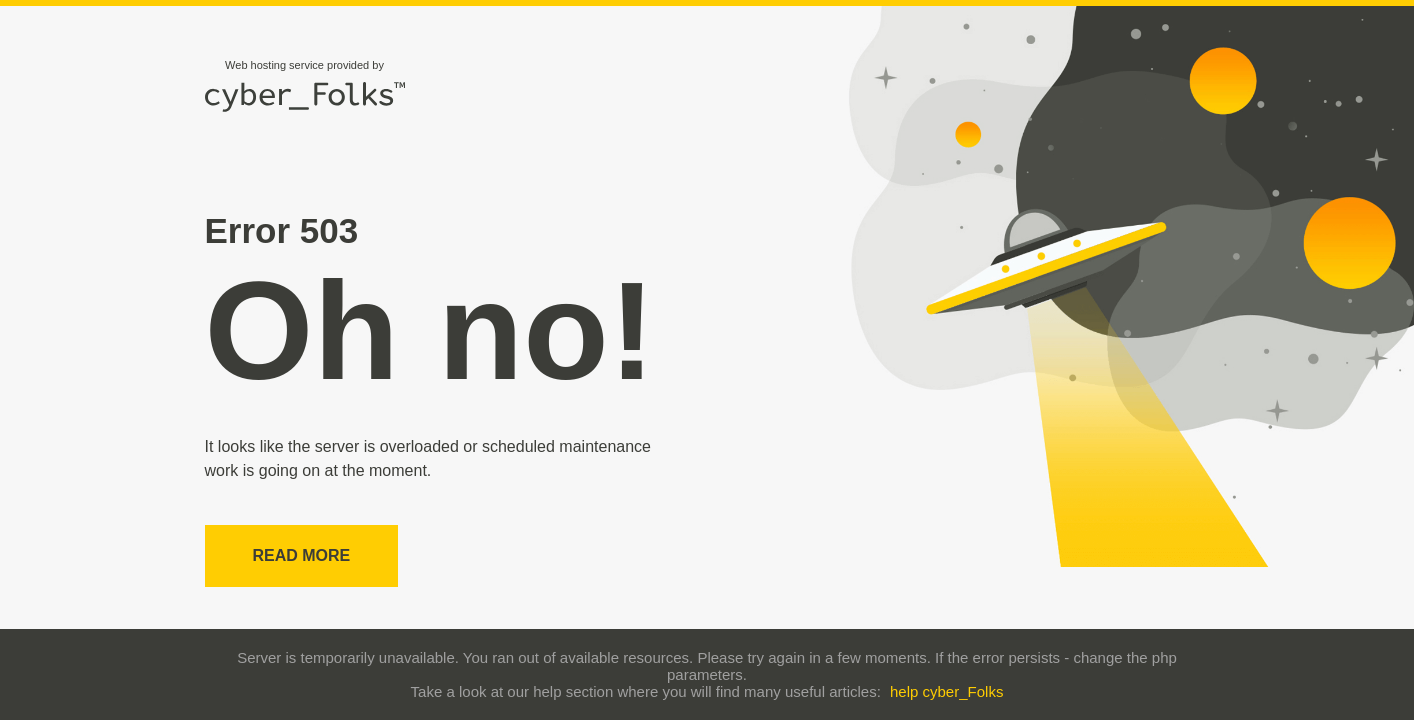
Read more (302, 555)
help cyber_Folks (946, 691)
